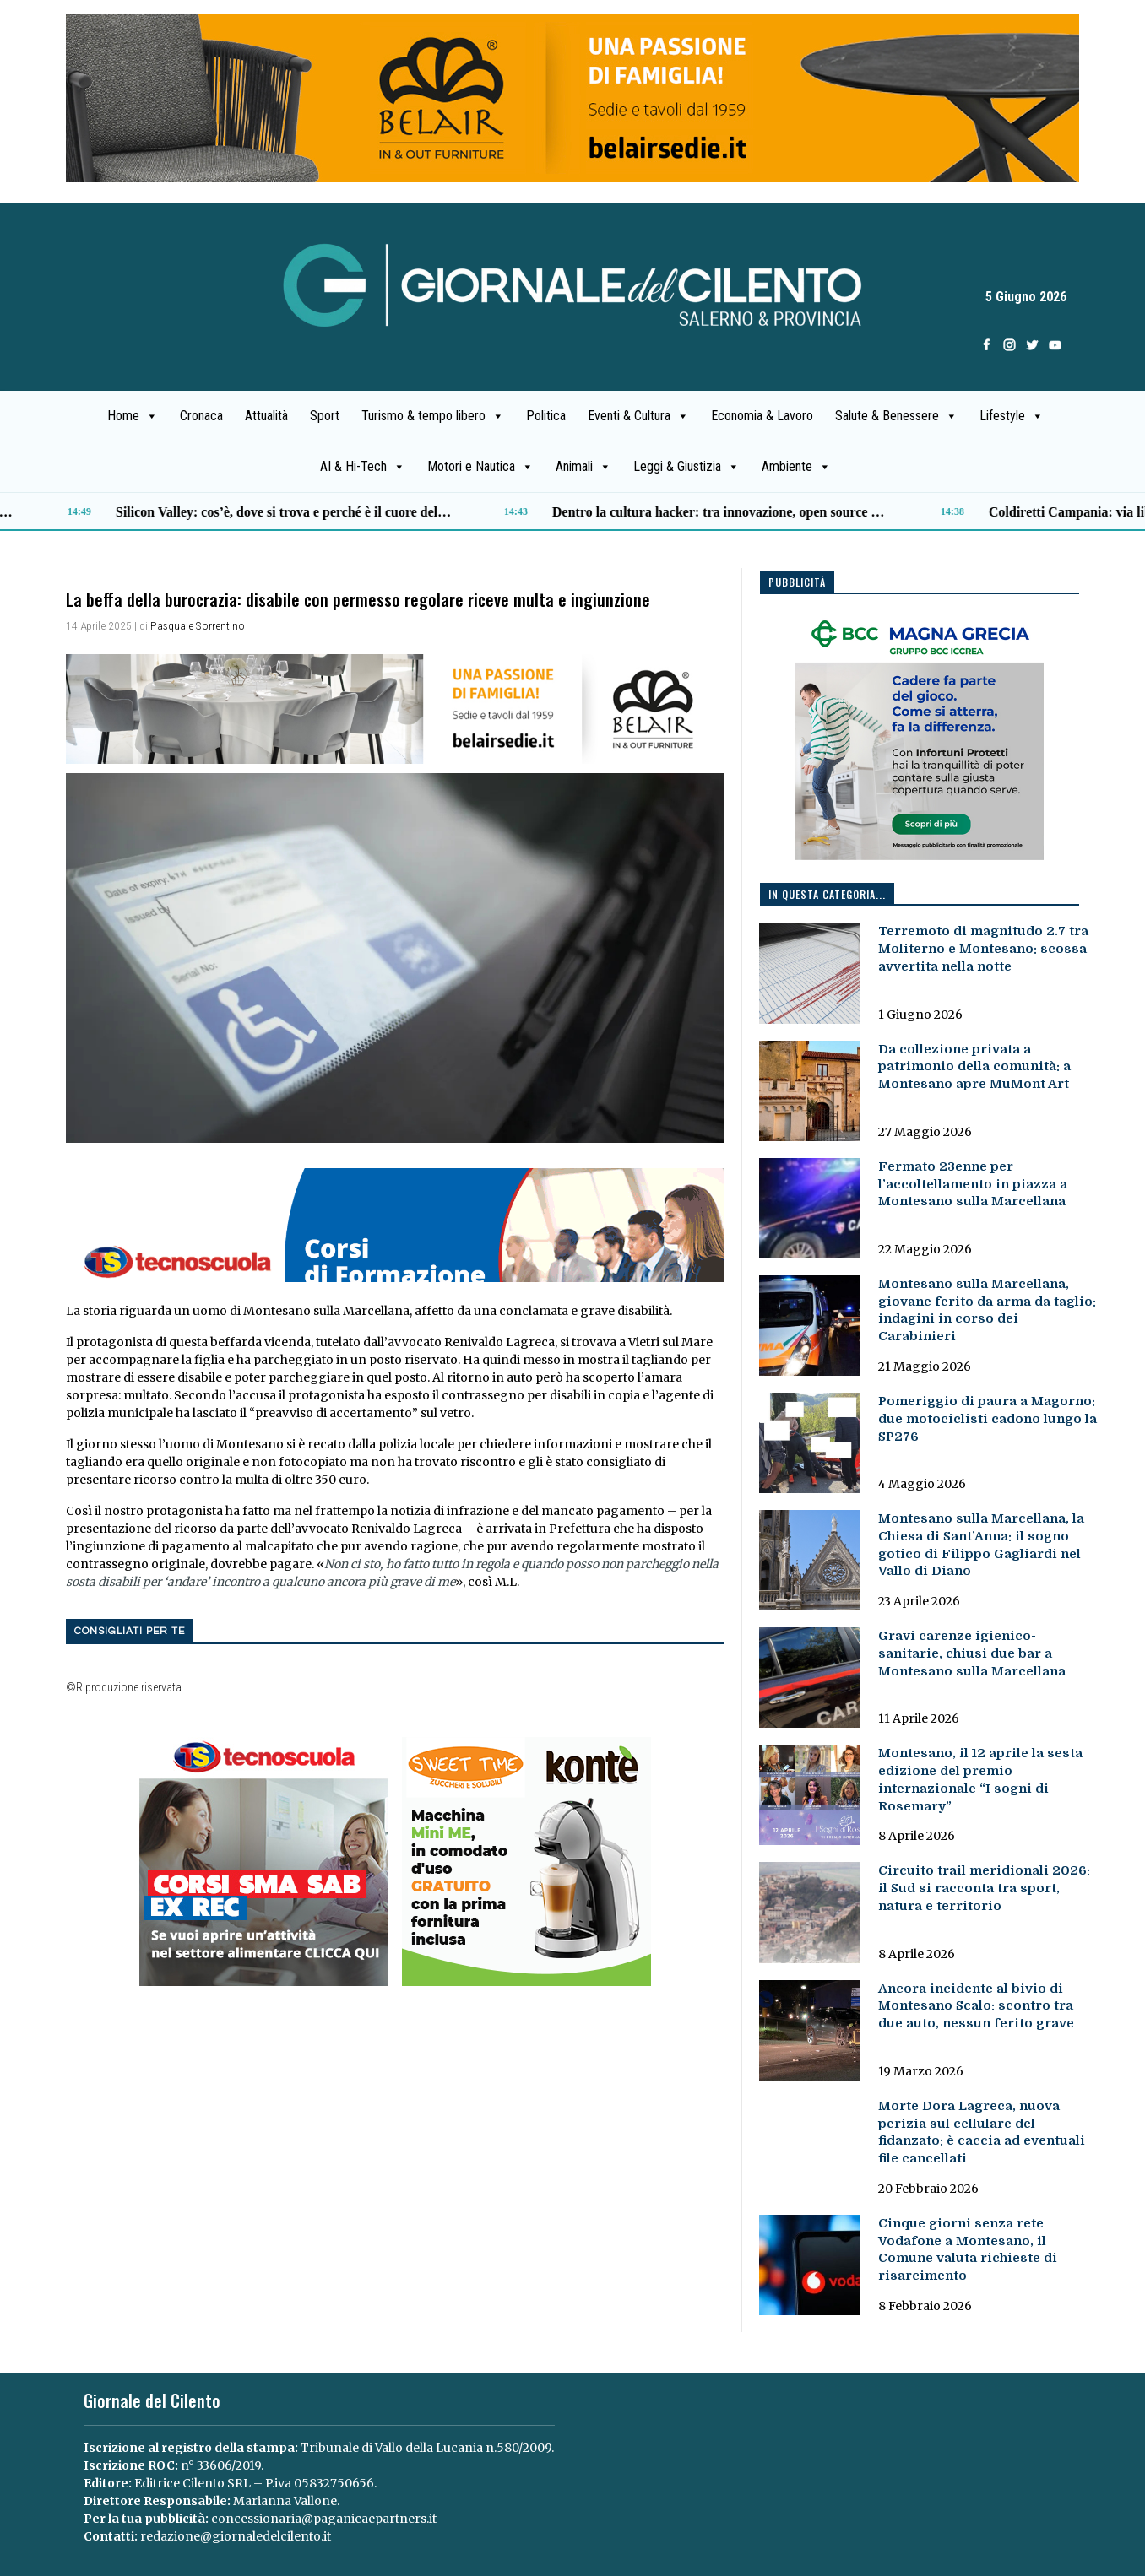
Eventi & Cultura (638, 416)
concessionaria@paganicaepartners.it (324, 2518)
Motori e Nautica (480, 466)
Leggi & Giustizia (686, 466)
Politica (546, 416)
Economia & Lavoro (762, 416)
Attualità (266, 416)
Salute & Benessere (896, 416)
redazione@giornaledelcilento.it (235, 2536)
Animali (583, 466)
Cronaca (201, 416)
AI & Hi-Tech (362, 466)
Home (132, 416)
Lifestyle (1011, 416)
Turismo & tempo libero (432, 416)
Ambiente (796, 466)
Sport (324, 416)
